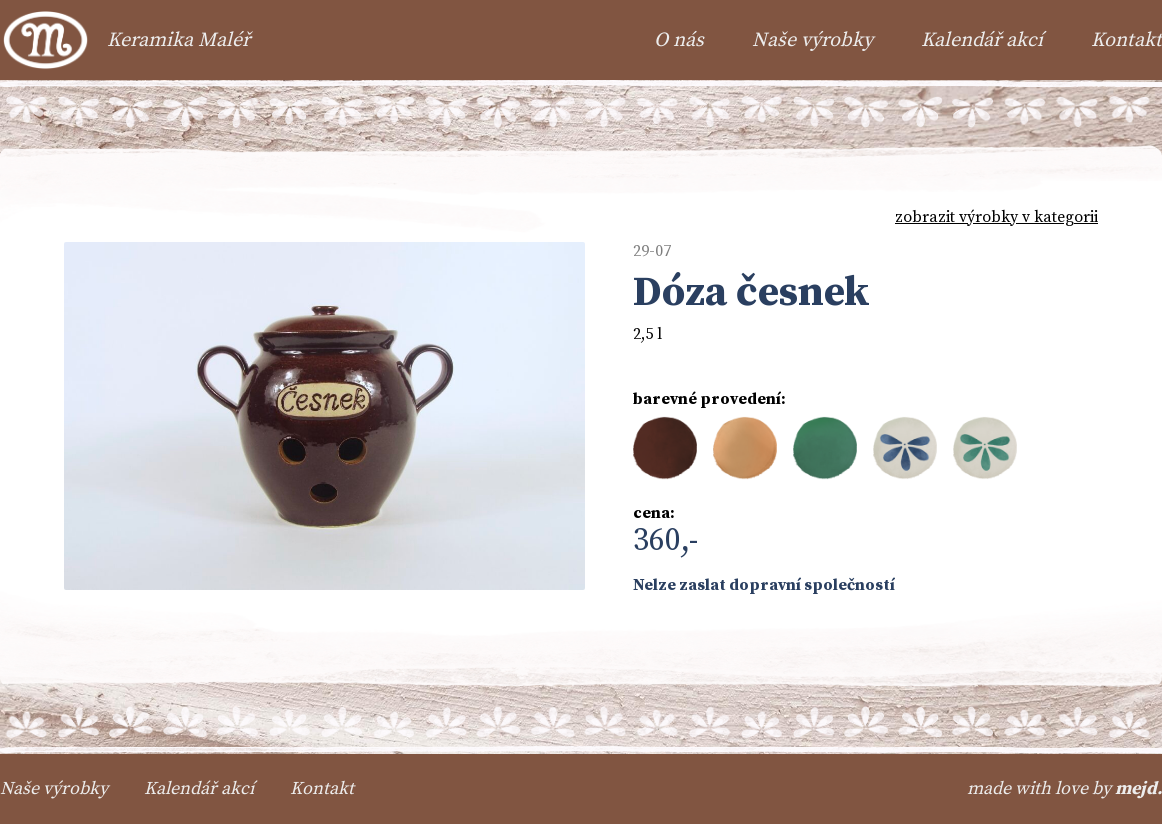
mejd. (1138, 788)
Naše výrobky (812, 40)
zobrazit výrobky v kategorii (996, 217)
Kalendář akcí (982, 40)
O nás (679, 40)
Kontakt (1126, 40)
